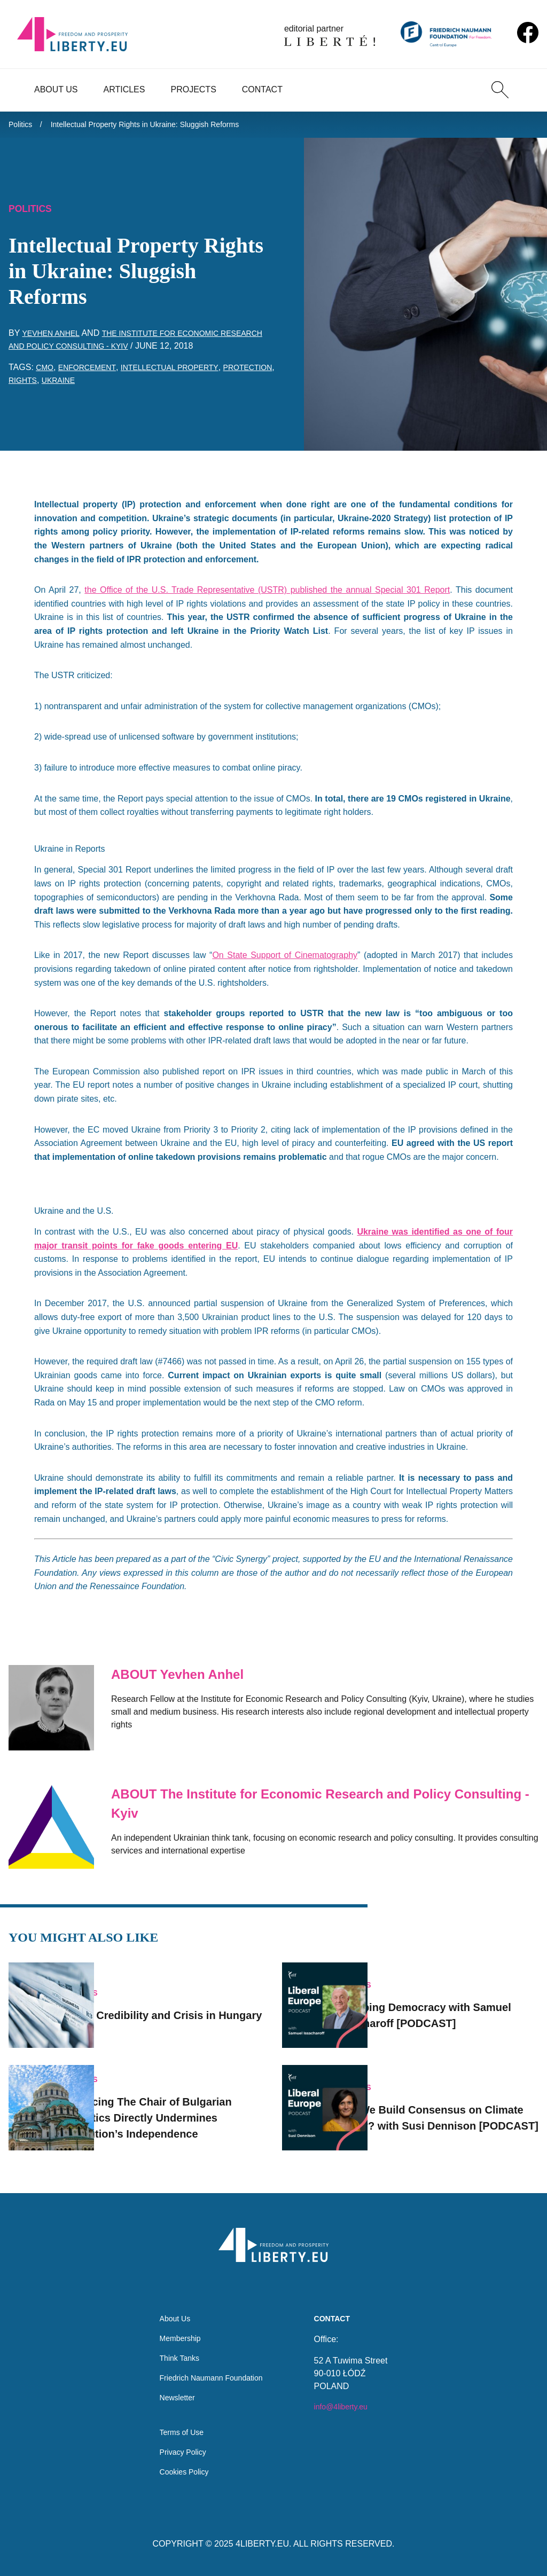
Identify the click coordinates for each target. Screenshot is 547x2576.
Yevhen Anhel (54, 338)
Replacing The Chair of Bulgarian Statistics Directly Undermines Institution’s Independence (182, 2103)
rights (85, 385)
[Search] (500, 89)
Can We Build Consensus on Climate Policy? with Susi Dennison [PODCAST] (457, 2103)
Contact (262, 89)
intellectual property (185, 373)
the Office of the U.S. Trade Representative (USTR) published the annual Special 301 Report (267, 595)
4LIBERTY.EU (262, 2543)
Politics (22, 126)
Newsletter (172, 2389)
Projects (193, 89)
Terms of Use (177, 2428)
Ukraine (125, 385)
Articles (124, 89)
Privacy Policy (179, 2449)
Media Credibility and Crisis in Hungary (187, 2001)
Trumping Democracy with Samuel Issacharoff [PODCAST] (451, 2001)
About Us (56, 89)
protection (37, 385)
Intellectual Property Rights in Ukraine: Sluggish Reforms (163, 126)
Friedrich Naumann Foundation (211, 2368)
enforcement (93, 373)
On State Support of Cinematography (284, 960)
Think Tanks (175, 2347)
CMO (46, 373)
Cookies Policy (180, 2471)
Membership (175, 2325)
